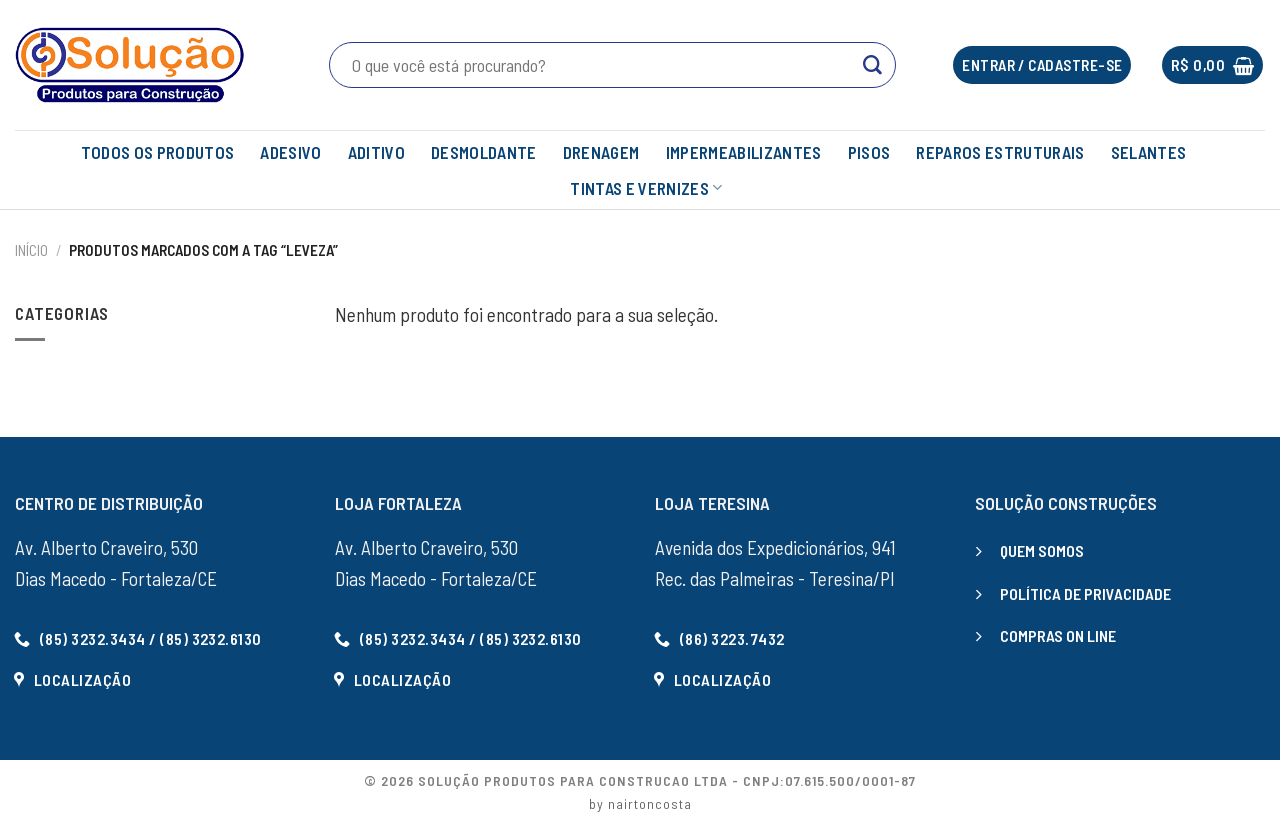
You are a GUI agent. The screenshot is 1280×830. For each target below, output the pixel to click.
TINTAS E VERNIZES (646, 188)
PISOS (869, 152)
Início (31, 250)
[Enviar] (873, 65)
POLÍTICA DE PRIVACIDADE (1085, 593)
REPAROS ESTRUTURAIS (1000, 152)
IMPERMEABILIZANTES (744, 152)
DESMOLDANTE (484, 152)
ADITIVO (376, 152)
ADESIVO (290, 152)
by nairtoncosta (640, 803)
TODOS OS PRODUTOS (158, 152)
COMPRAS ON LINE (1058, 635)
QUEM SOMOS (1042, 550)
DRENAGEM (601, 152)
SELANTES (1149, 152)
